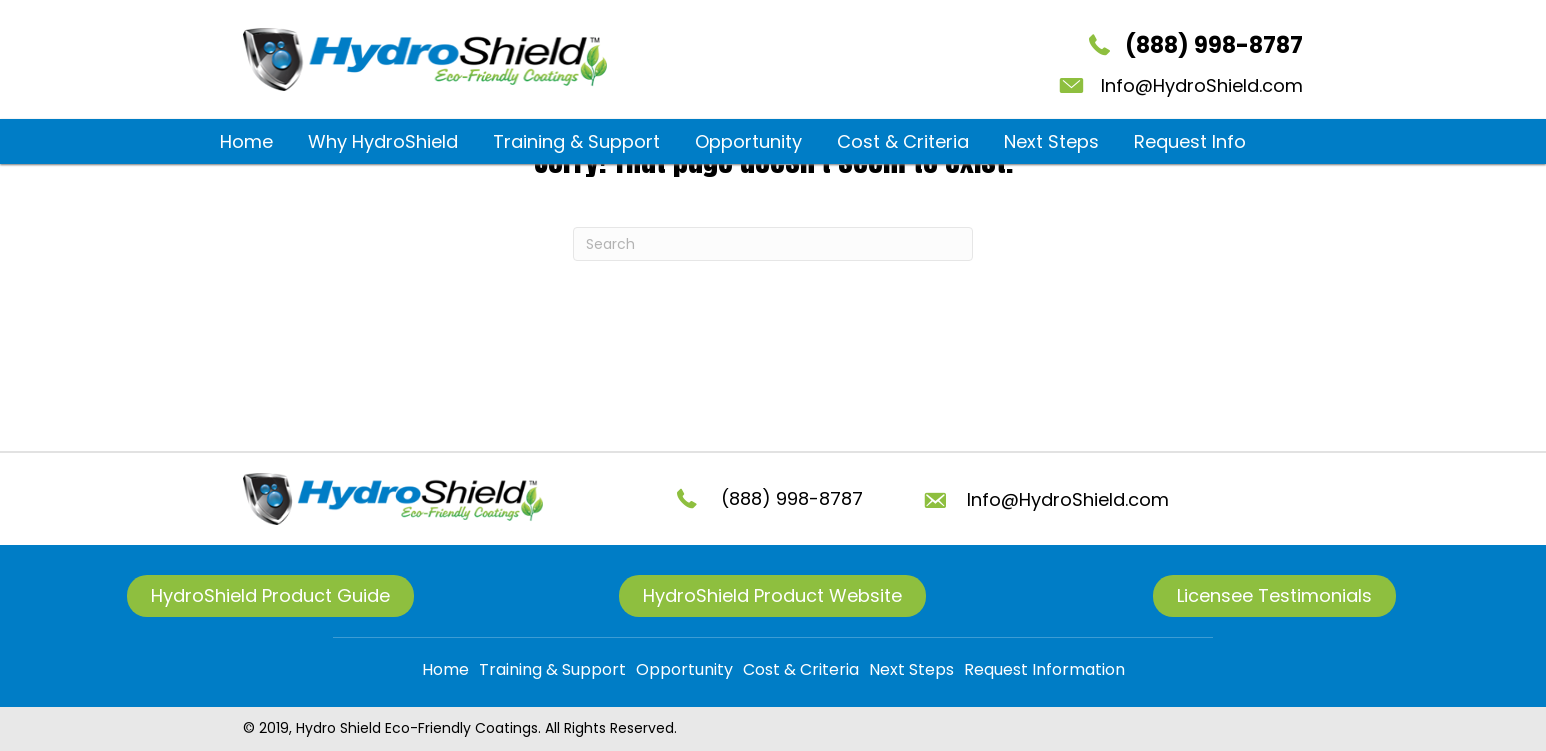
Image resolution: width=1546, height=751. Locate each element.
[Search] (773, 244)
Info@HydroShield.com (1202, 85)
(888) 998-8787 (1214, 45)
